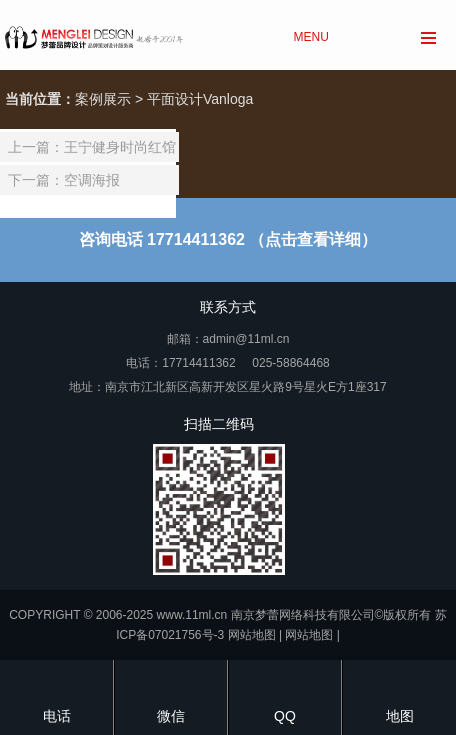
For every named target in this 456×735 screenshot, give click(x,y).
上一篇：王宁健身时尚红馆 (92, 147)
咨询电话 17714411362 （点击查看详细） (228, 239)
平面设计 (175, 99)
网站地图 (252, 635)
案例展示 (103, 99)
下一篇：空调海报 (64, 180)
